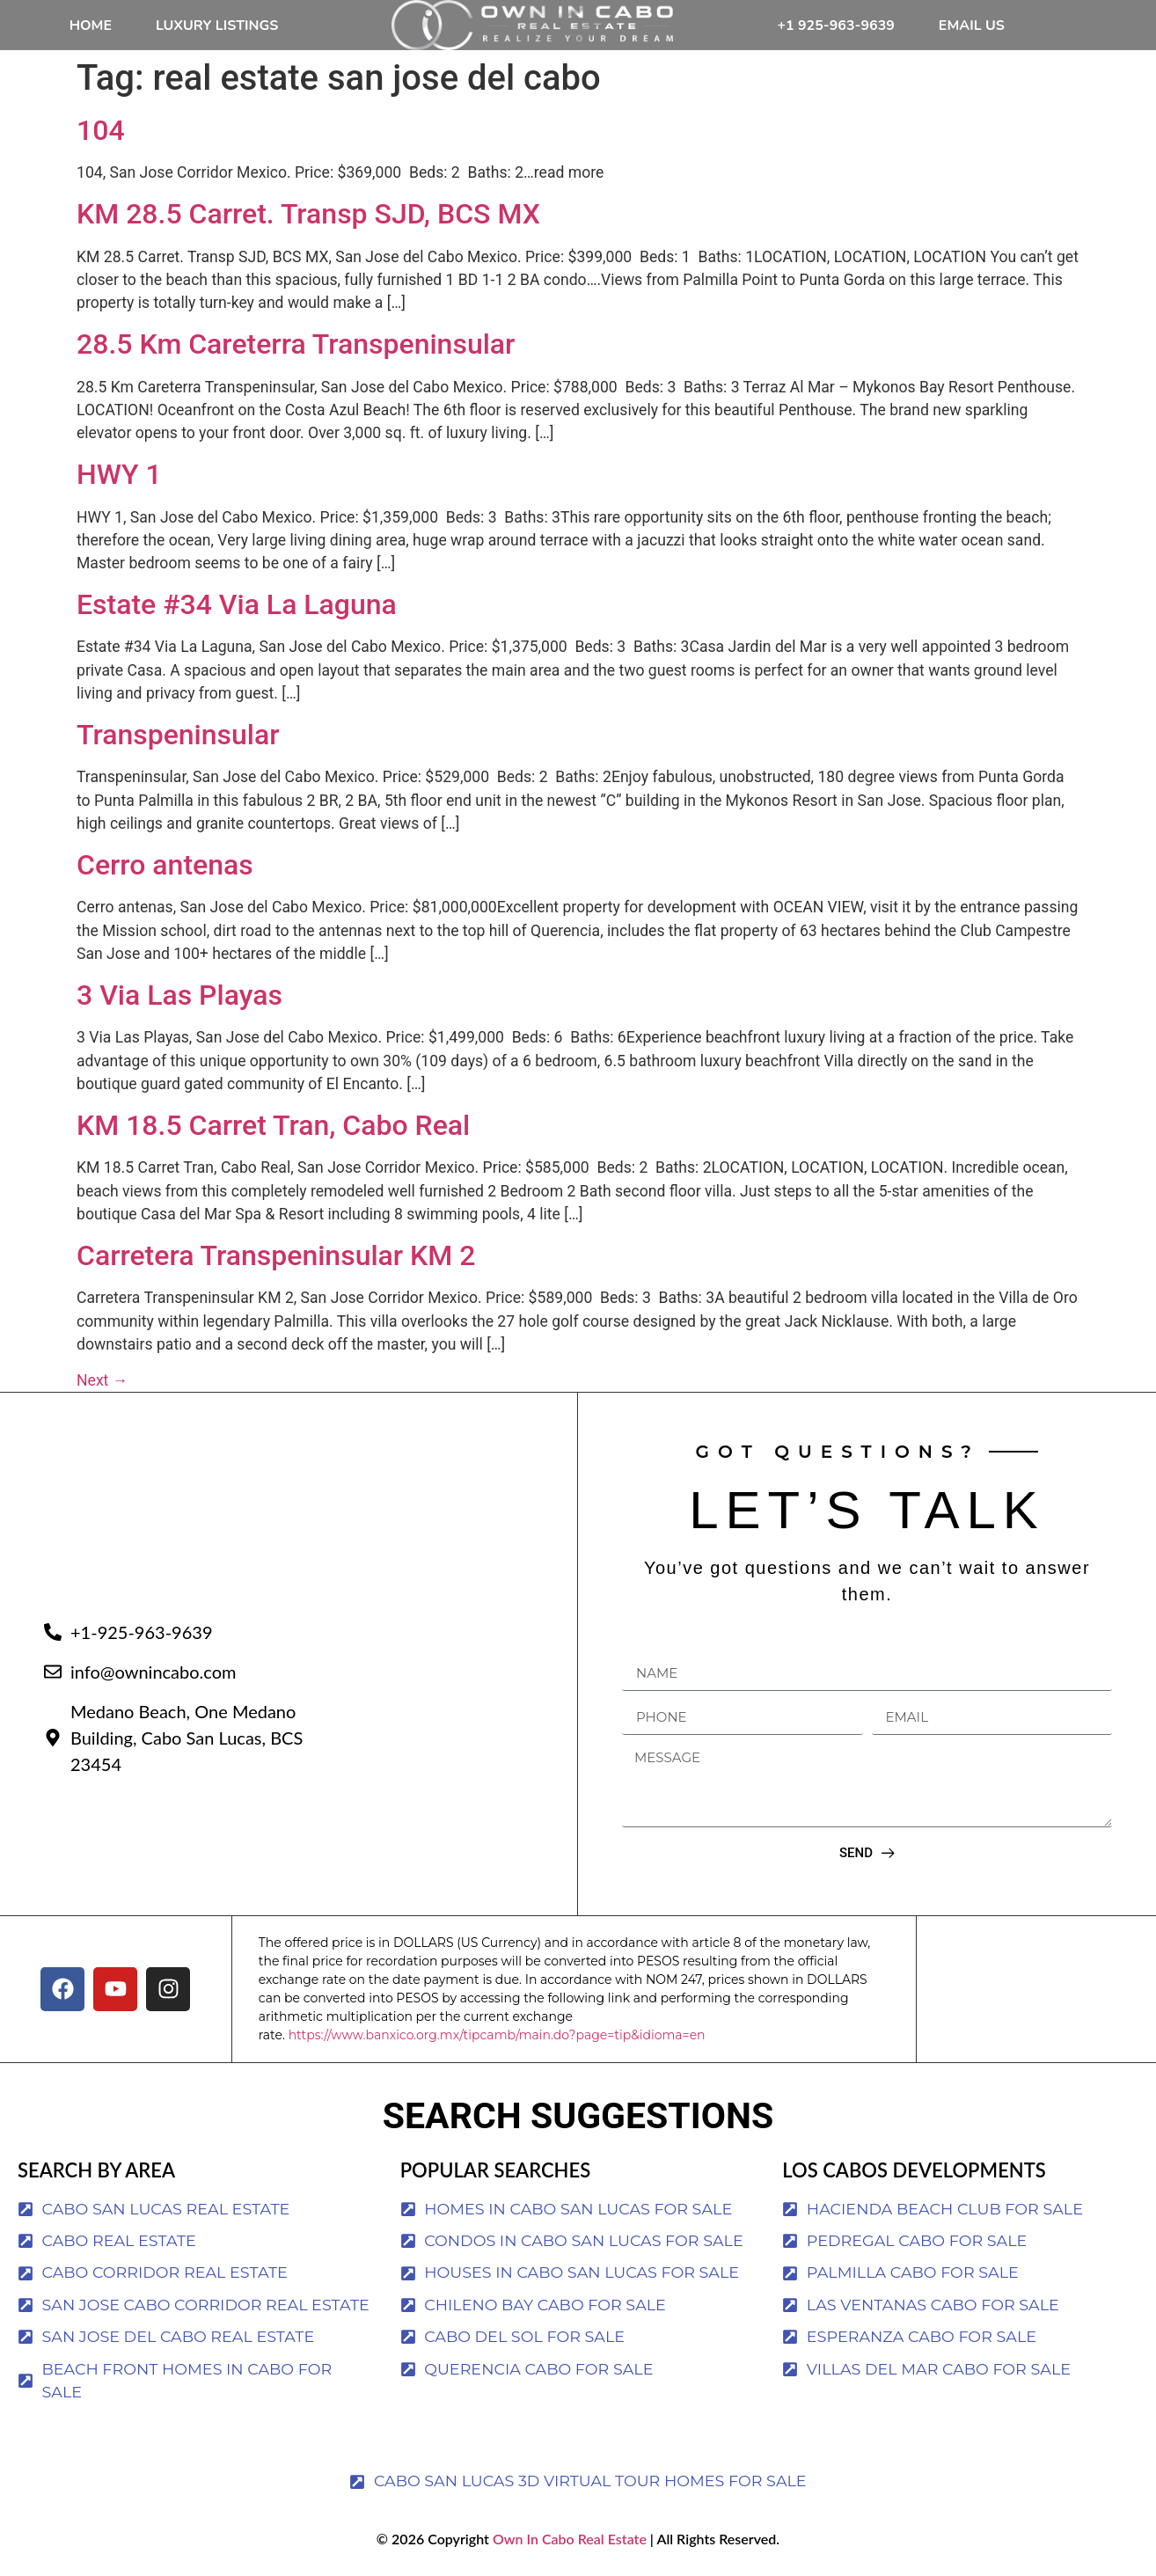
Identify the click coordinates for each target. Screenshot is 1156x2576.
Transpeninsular (178, 734)
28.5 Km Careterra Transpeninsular (296, 344)
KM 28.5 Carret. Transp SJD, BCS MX (308, 214)
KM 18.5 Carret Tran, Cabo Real (273, 1125)
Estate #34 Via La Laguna (237, 604)
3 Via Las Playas (179, 995)
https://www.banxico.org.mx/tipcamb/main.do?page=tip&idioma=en (497, 2035)
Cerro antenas (165, 865)
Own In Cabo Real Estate (568, 2538)
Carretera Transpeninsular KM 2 (276, 1255)
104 (101, 130)
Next (102, 1380)
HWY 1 (119, 474)
